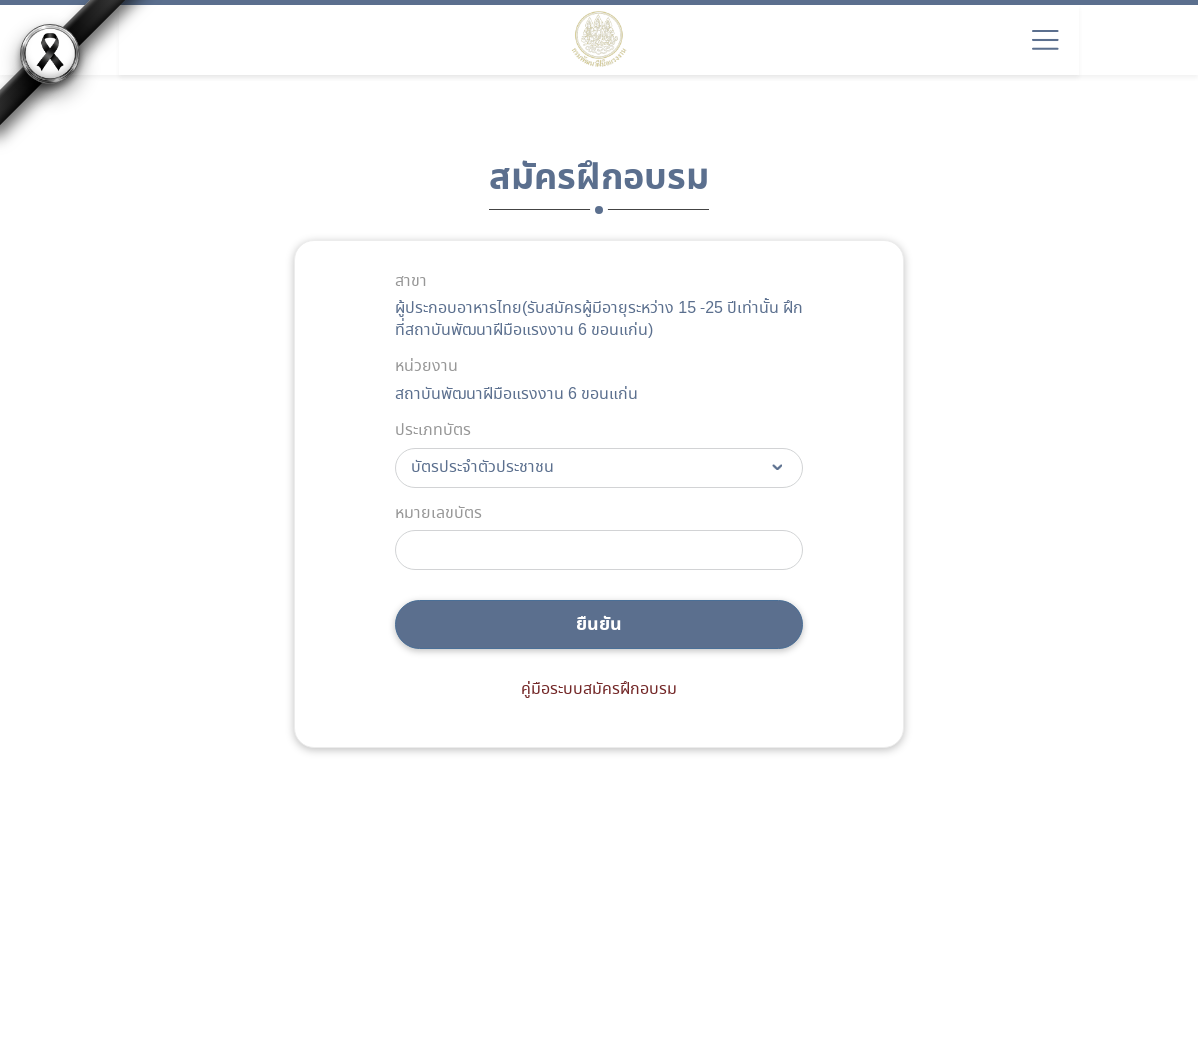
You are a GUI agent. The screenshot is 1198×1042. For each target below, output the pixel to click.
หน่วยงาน (426, 367)
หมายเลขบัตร (438, 514)
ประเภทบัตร (433, 431)
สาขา (411, 282)
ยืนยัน (599, 624)
